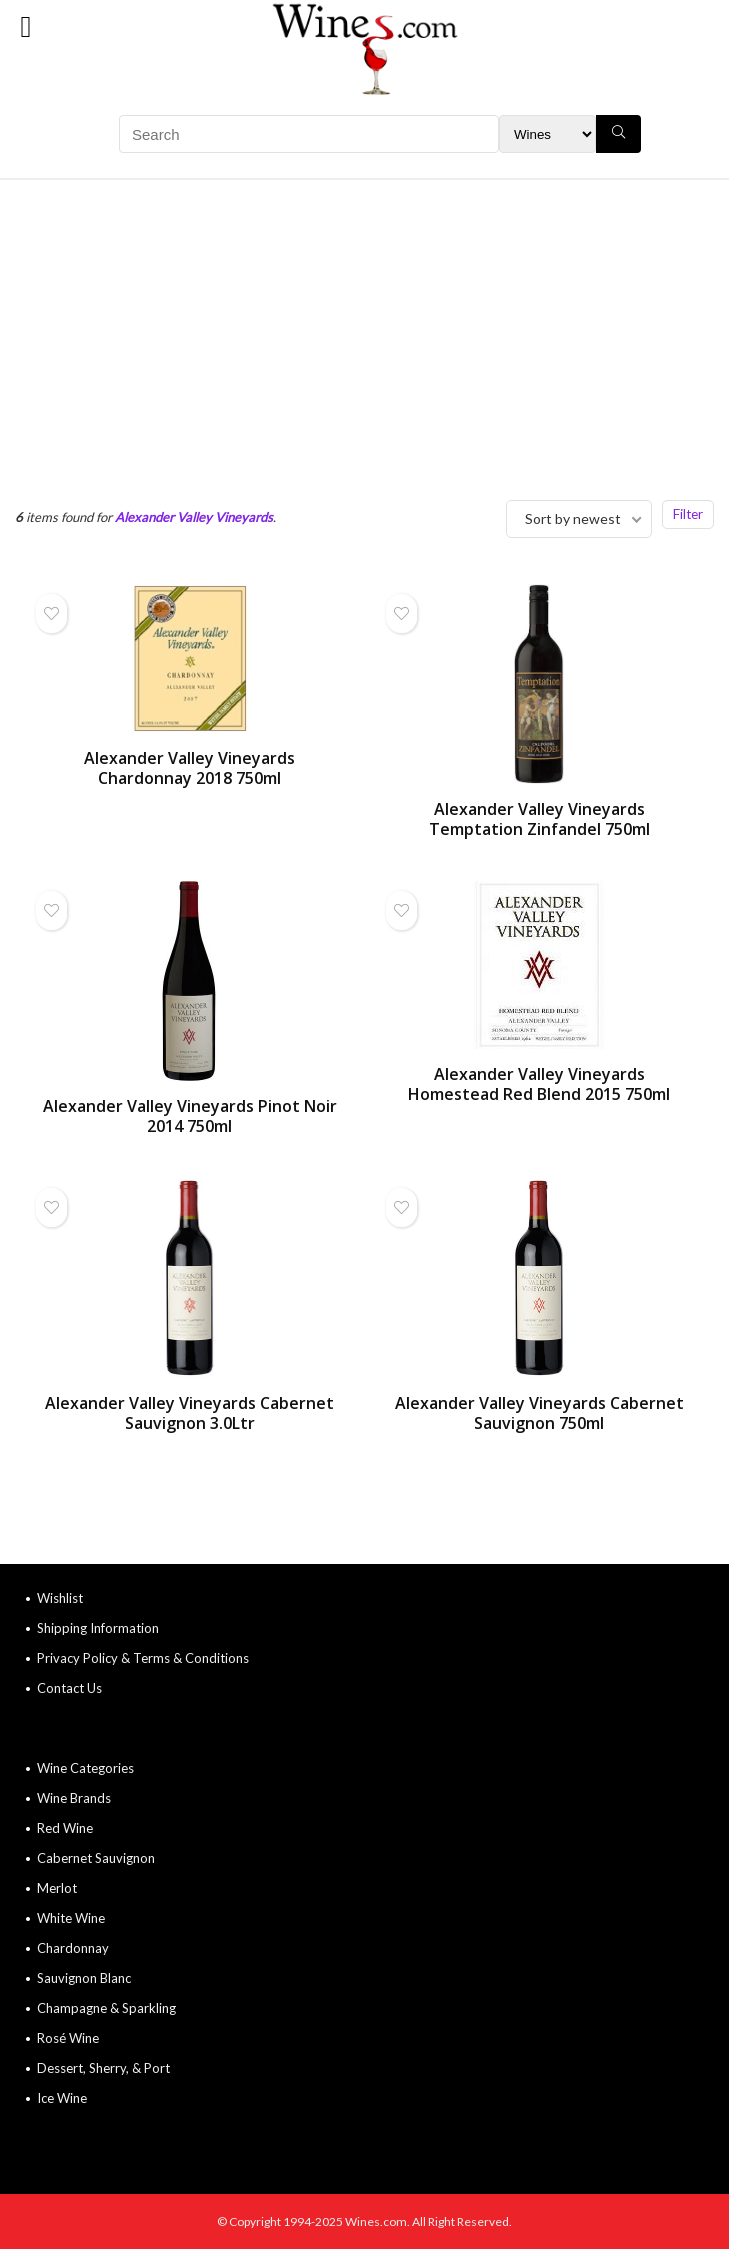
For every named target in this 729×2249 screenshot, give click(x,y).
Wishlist (60, 1598)
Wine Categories (85, 1768)
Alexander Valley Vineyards (194, 517)
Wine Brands (74, 1798)
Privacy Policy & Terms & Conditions (143, 1658)
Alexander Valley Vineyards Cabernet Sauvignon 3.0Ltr (189, 1413)
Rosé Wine (68, 2038)
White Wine (71, 1918)
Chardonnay (73, 1948)
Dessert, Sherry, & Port (103, 2068)
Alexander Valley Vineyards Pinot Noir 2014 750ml (190, 1116)
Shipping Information (98, 1628)
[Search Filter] (547, 134)
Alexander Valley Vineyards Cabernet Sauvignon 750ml (539, 1413)
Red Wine (65, 1828)
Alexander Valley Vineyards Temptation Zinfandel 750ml (539, 819)
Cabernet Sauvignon (96, 1858)
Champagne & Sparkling (106, 2008)
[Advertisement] (364, 330)
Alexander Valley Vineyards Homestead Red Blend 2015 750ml (539, 1084)
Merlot (57, 1888)
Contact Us (69, 1688)
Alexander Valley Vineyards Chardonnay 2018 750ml (189, 768)
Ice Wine (62, 2098)
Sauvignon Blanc (84, 1978)
